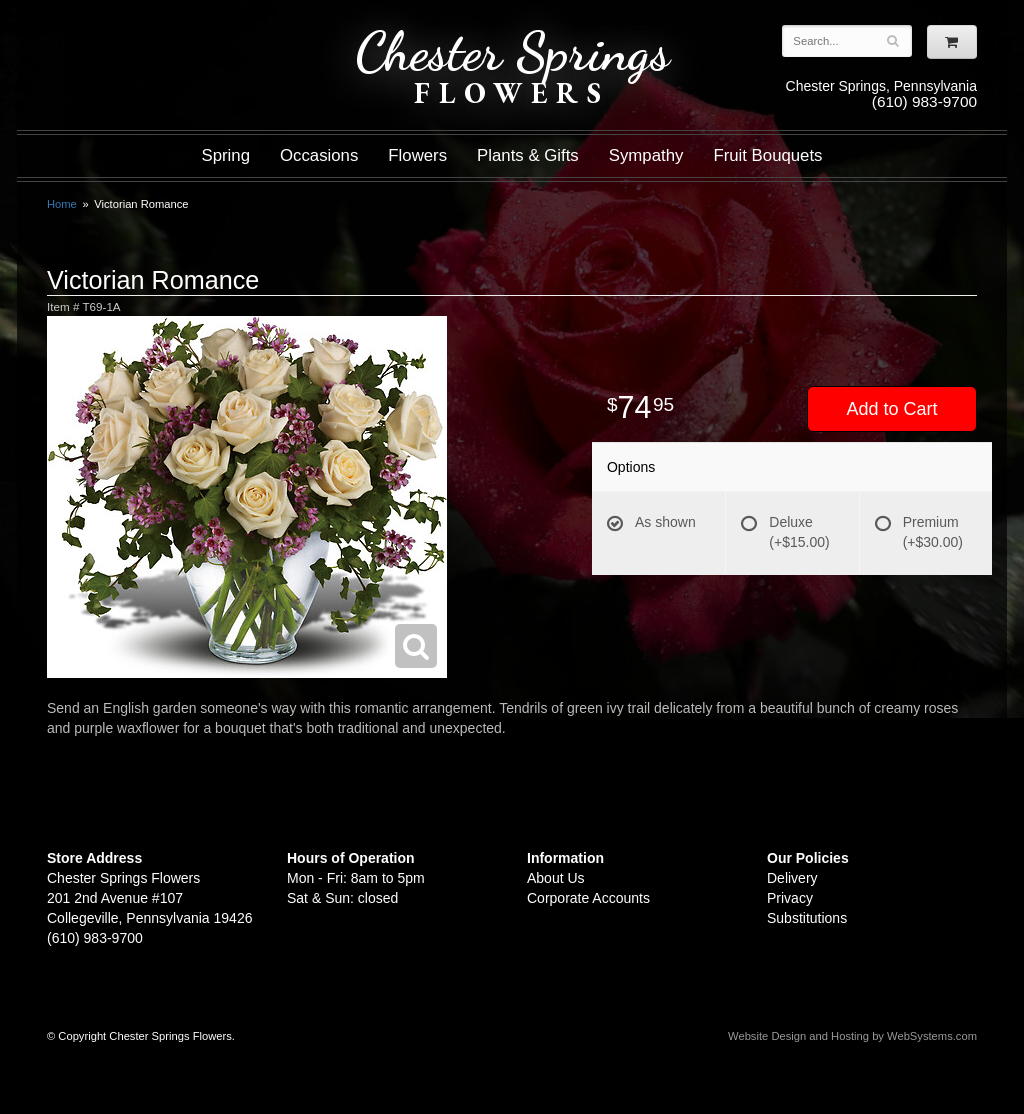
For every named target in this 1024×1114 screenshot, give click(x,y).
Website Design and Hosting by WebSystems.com (852, 1036)
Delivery (792, 878)
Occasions (319, 155)
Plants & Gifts (528, 155)
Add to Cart (891, 409)
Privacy (790, 898)
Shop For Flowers (168, 32)
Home (62, 204)
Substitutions (807, 918)
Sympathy (646, 155)
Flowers (417, 155)
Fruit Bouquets (767, 155)
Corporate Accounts (588, 898)
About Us (556, 878)
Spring (225, 155)
